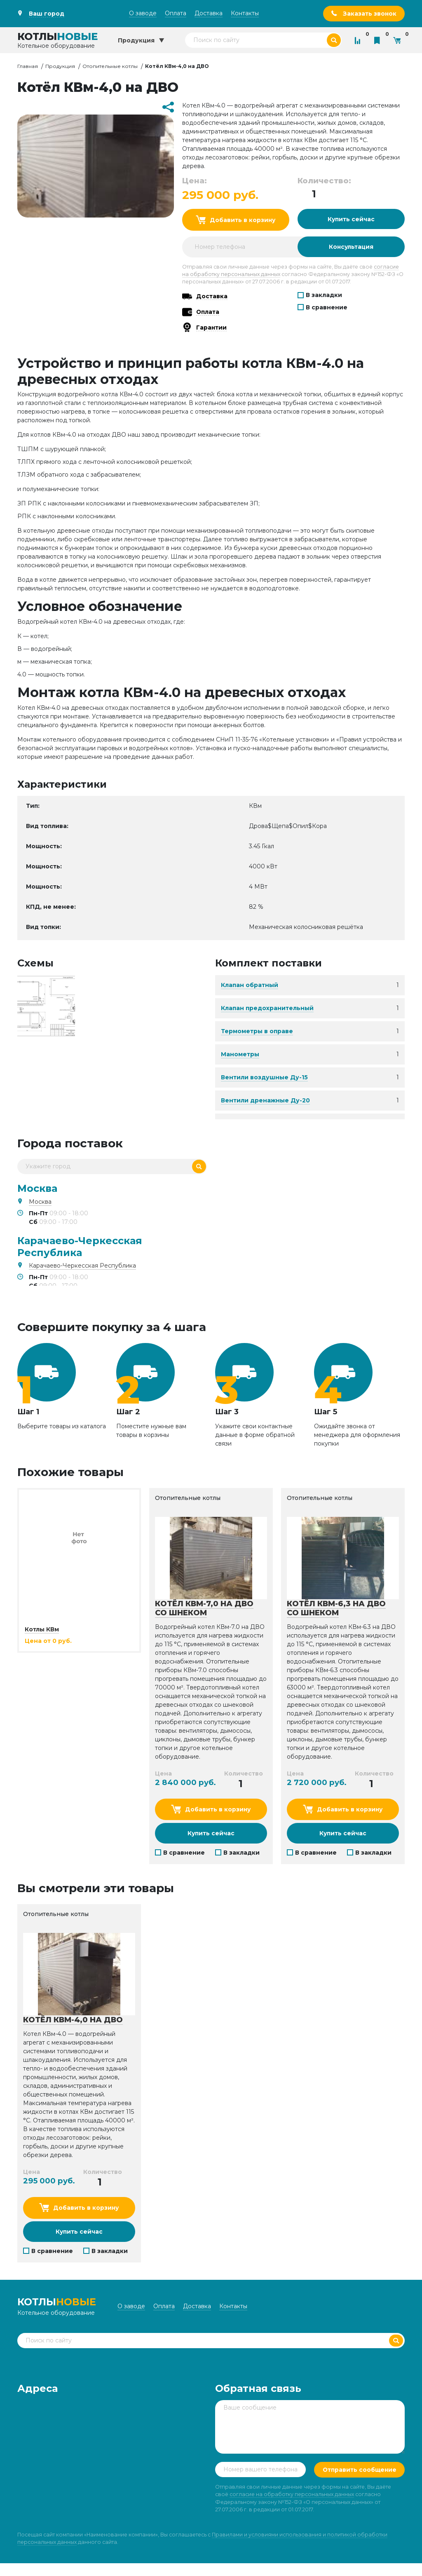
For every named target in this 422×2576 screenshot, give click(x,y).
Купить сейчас (351, 219)
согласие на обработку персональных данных (292, 2507)
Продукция (60, 66)
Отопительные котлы (110, 66)
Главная (27, 66)
